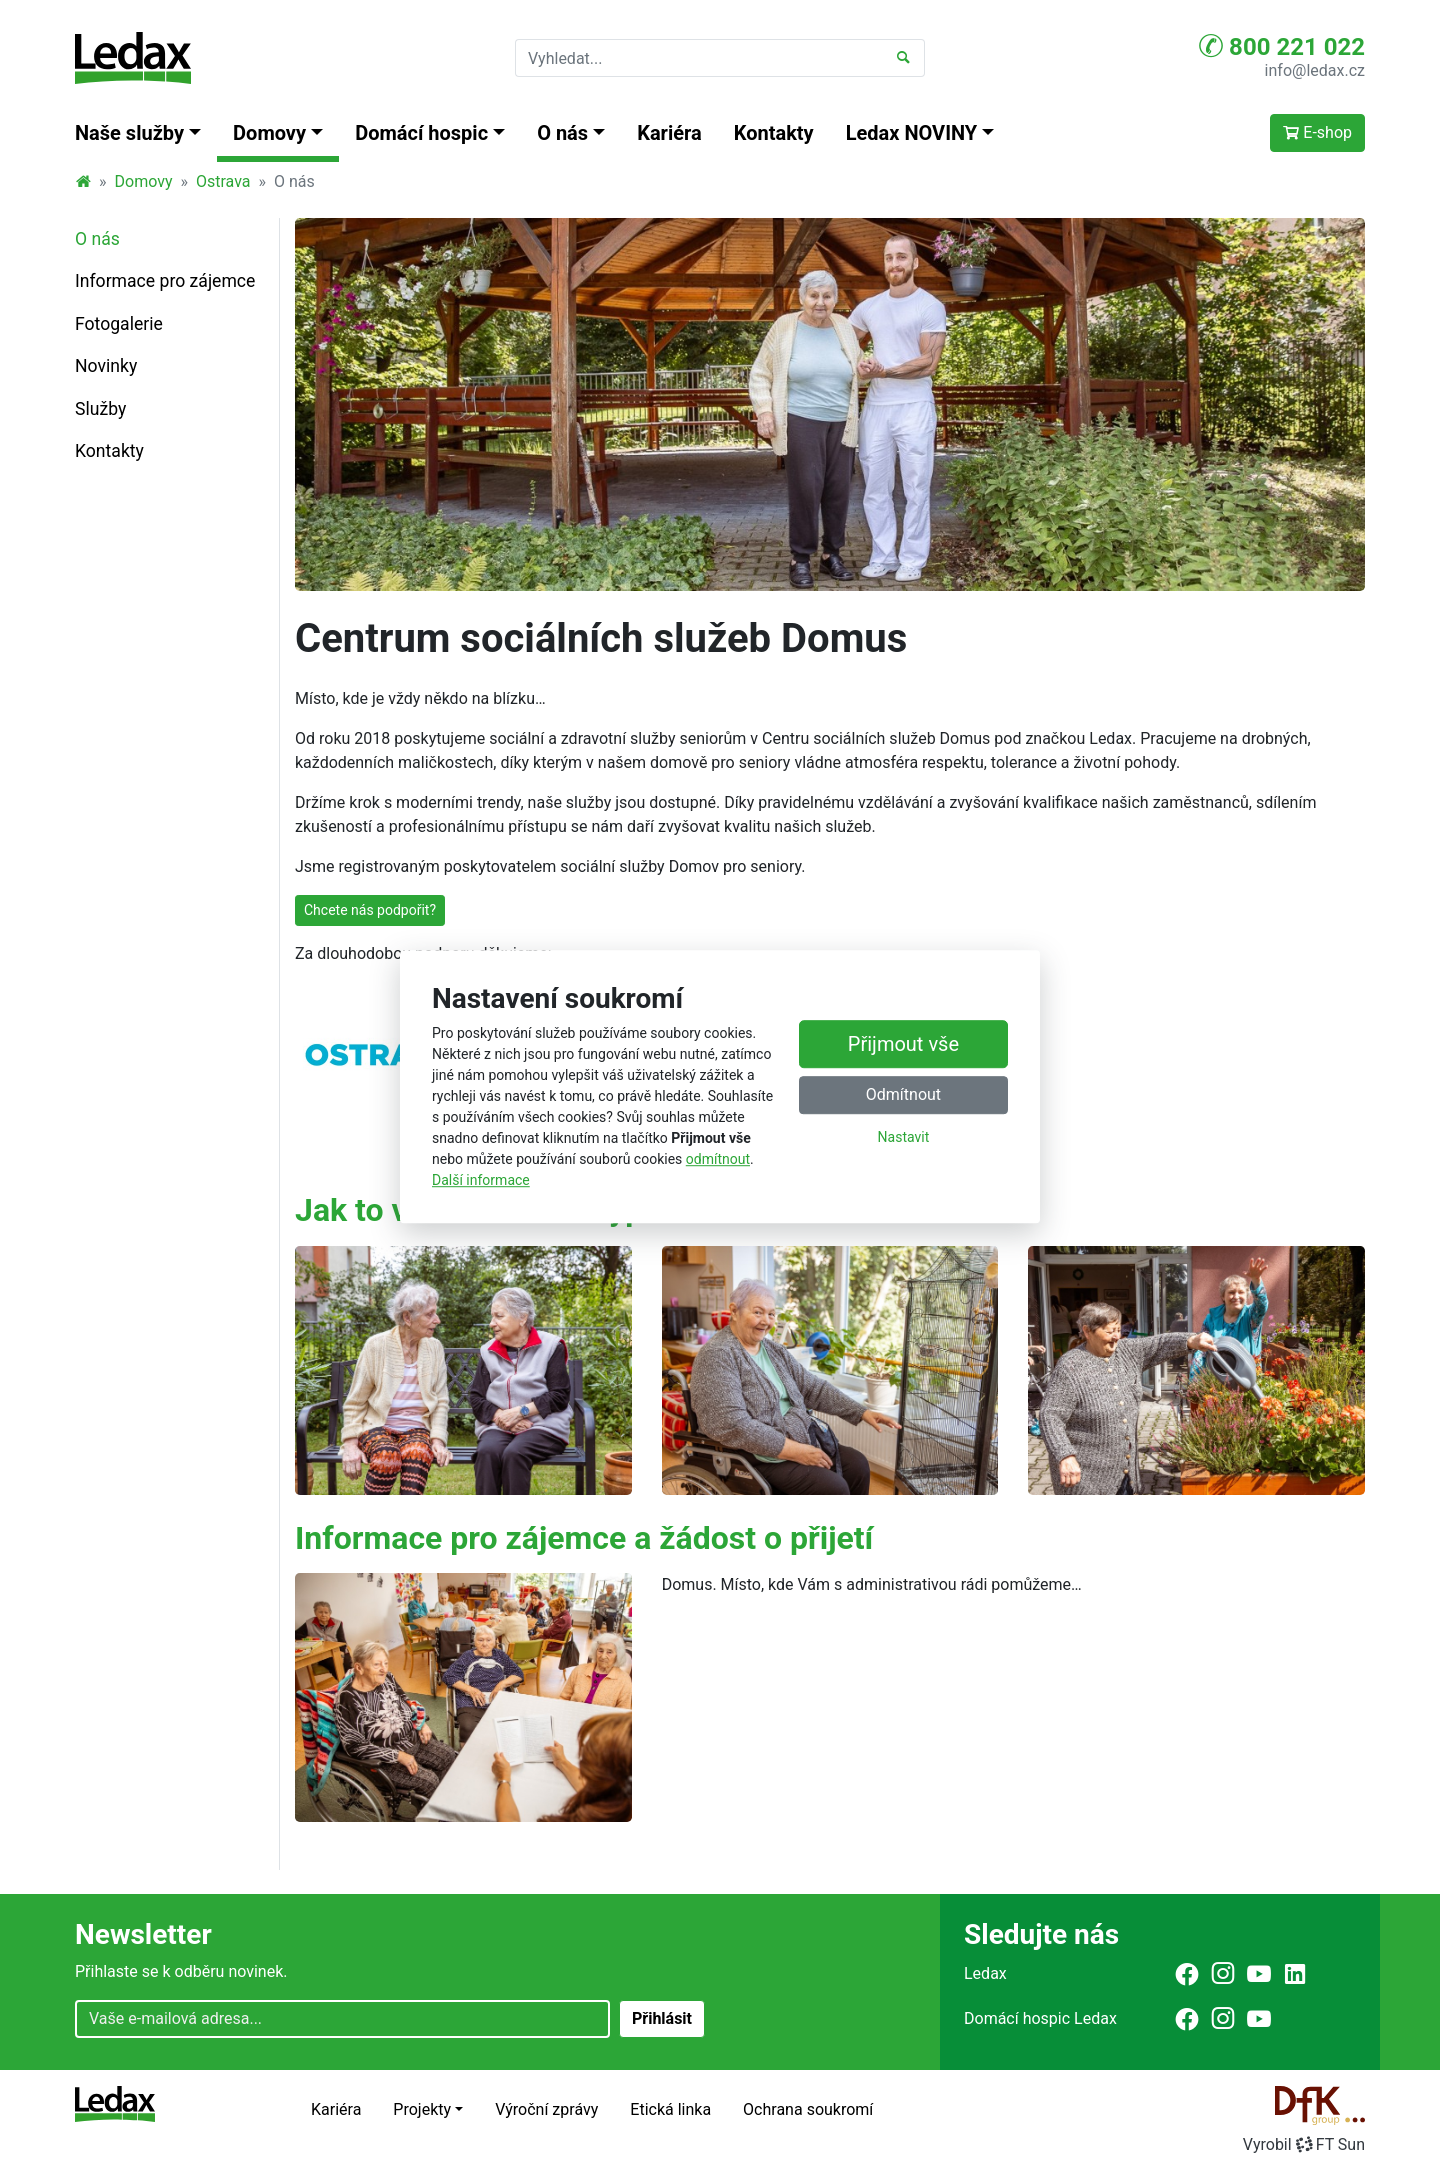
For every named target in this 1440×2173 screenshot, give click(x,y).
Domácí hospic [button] (421, 133)
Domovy (144, 181)
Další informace (481, 1180)
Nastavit (904, 1137)
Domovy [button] (269, 133)
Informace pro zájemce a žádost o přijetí (584, 1538)
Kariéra (669, 133)
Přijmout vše (903, 1044)
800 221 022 (1282, 46)
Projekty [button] (422, 2109)
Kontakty (774, 133)
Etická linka (670, 2109)
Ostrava (223, 181)
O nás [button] (562, 133)
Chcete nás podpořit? (370, 910)
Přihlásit (662, 2018)
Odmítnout (903, 1094)
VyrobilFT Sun (1304, 2144)
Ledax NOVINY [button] (912, 133)
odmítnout (718, 1159)
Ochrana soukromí (808, 2109)
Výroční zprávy (546, 2109)
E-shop (1317, 132)
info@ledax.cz (1315, 70)
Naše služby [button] (129, 133)
